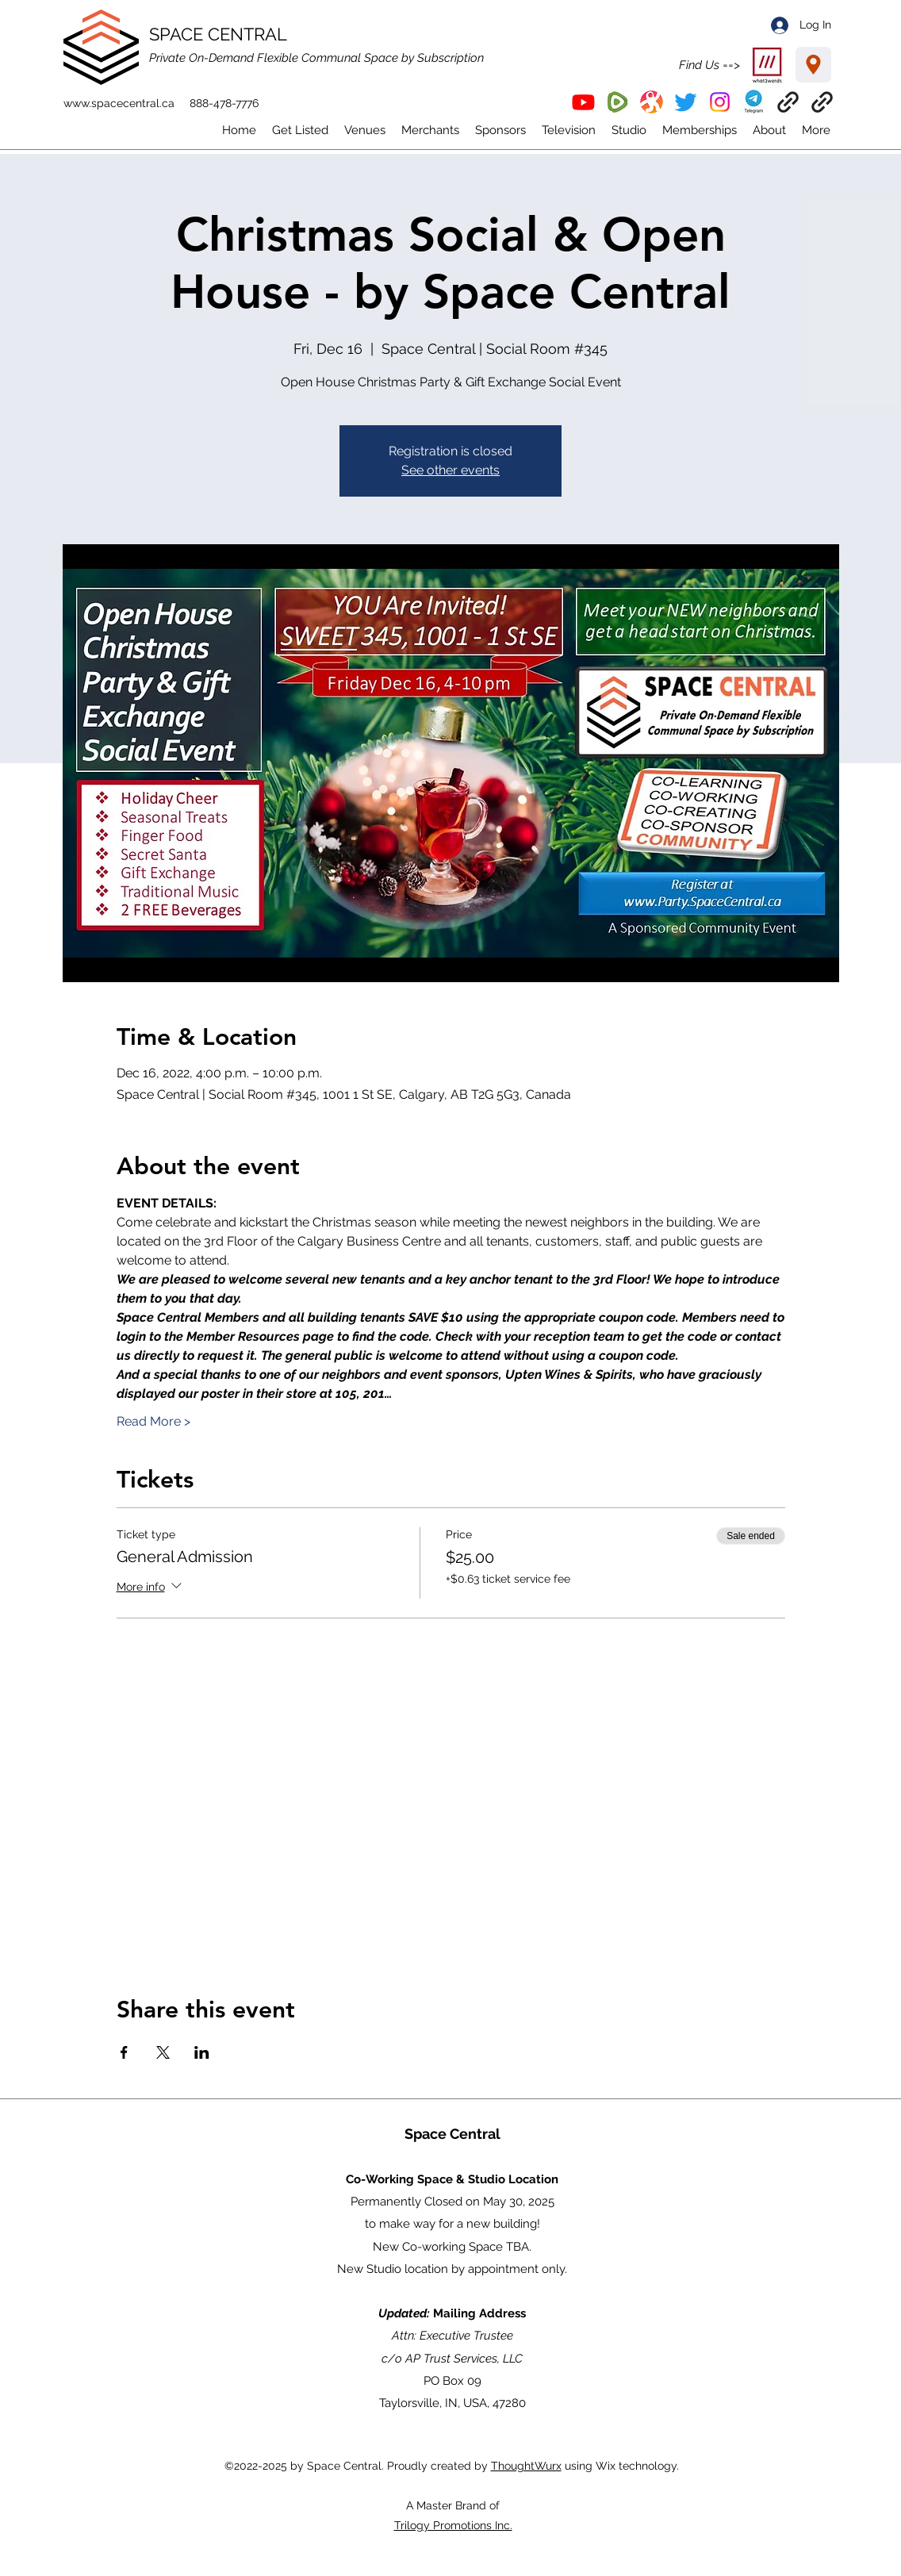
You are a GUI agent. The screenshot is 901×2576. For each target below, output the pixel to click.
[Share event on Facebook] (124, 2052)
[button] (754, 102)
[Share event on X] (163, 2052)
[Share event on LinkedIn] (201, 2052)
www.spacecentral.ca (118, 103)
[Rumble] (617, 102)
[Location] (813, 65)
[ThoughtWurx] (822, 102)
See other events (450, 470)
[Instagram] (720, 102)
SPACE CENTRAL (218, 34)
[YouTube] (583, 102)
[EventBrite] (788, 102)
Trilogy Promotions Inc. (453, 2525)
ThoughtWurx (526, 2465)
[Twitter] (686, 102)
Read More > (153, 1421)
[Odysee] (651, 102)
